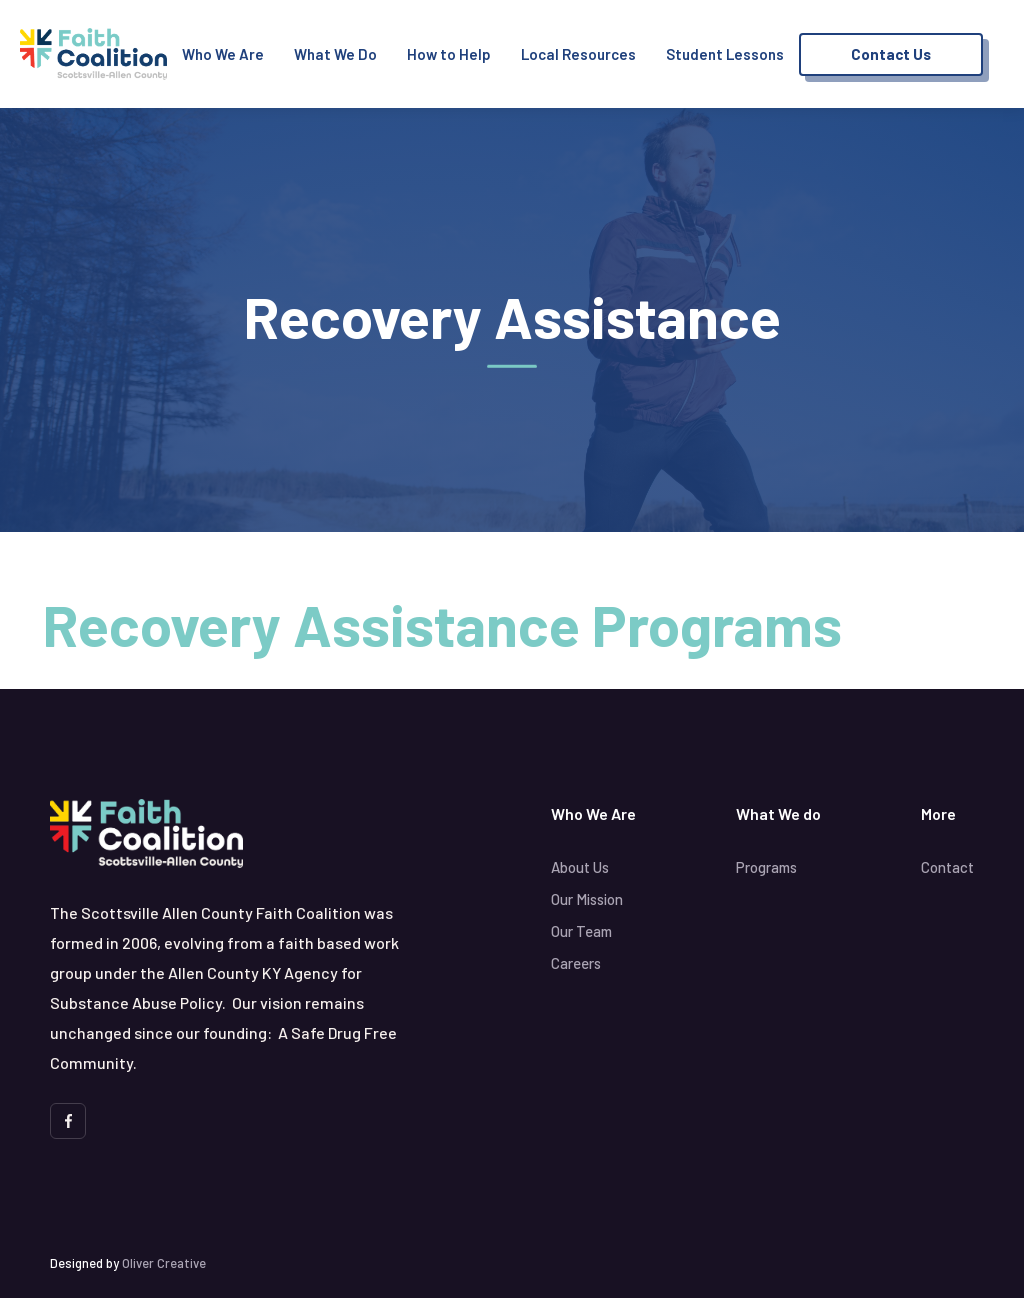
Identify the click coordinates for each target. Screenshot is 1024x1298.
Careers (576, 963)
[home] (93, 54)
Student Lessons (725, 54)
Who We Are (223, 54)
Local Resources (578, 54)
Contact (947, 867)
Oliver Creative (164, 1263)
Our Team (581, 931)
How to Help (449, 54)
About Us (580, 867)
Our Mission (587, 899)
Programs (766, 867)
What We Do (335, 54)
